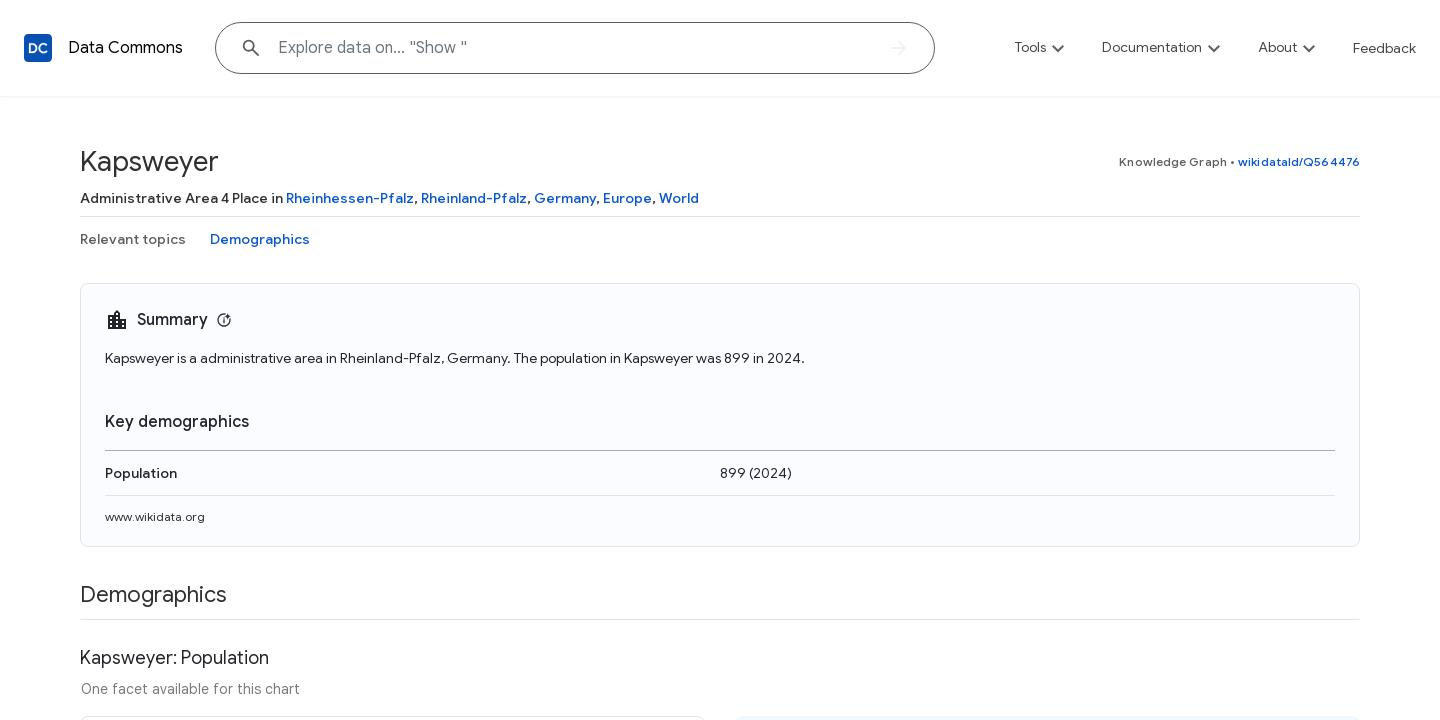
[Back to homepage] (38, 48)
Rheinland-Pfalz (474, 198)
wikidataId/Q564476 (1299, 161)
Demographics (260, 239)
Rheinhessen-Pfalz (350, 198)
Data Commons (125, 48)
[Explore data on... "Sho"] (575, 48)
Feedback (1384, 48)
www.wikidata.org (155, 516)
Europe (627, 198)
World (679, 198)
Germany (565, 198)
